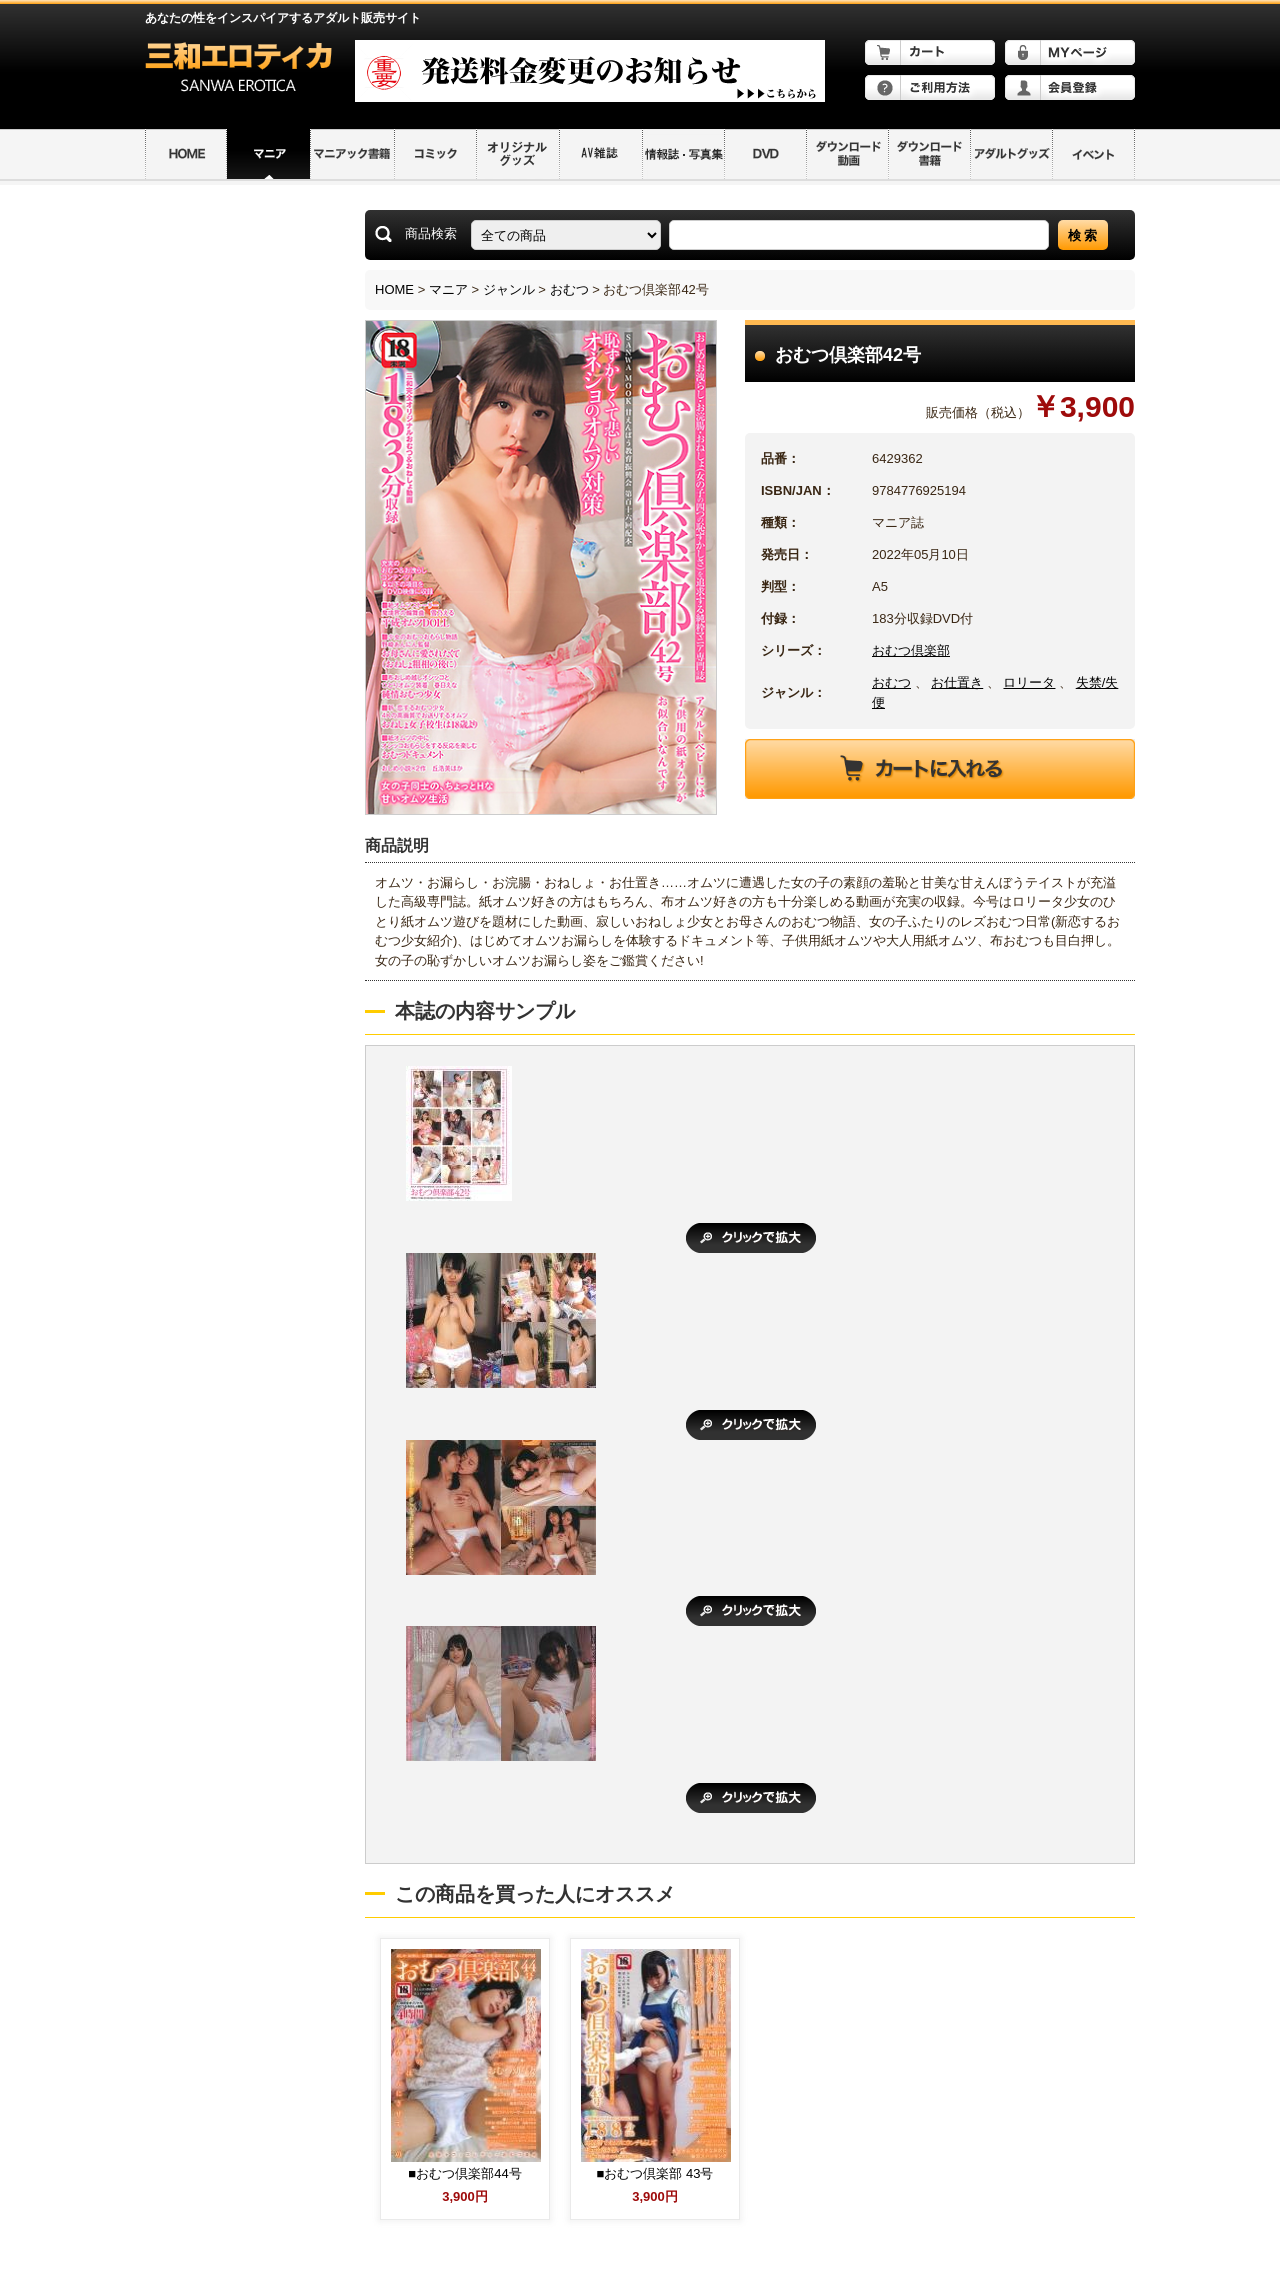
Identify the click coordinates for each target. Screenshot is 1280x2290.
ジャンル (509, 289)
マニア (448, 289)
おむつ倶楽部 (911, 650)
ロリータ (1029, 682)
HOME (394, 289)
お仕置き (957, 682)
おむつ (569, 289)
